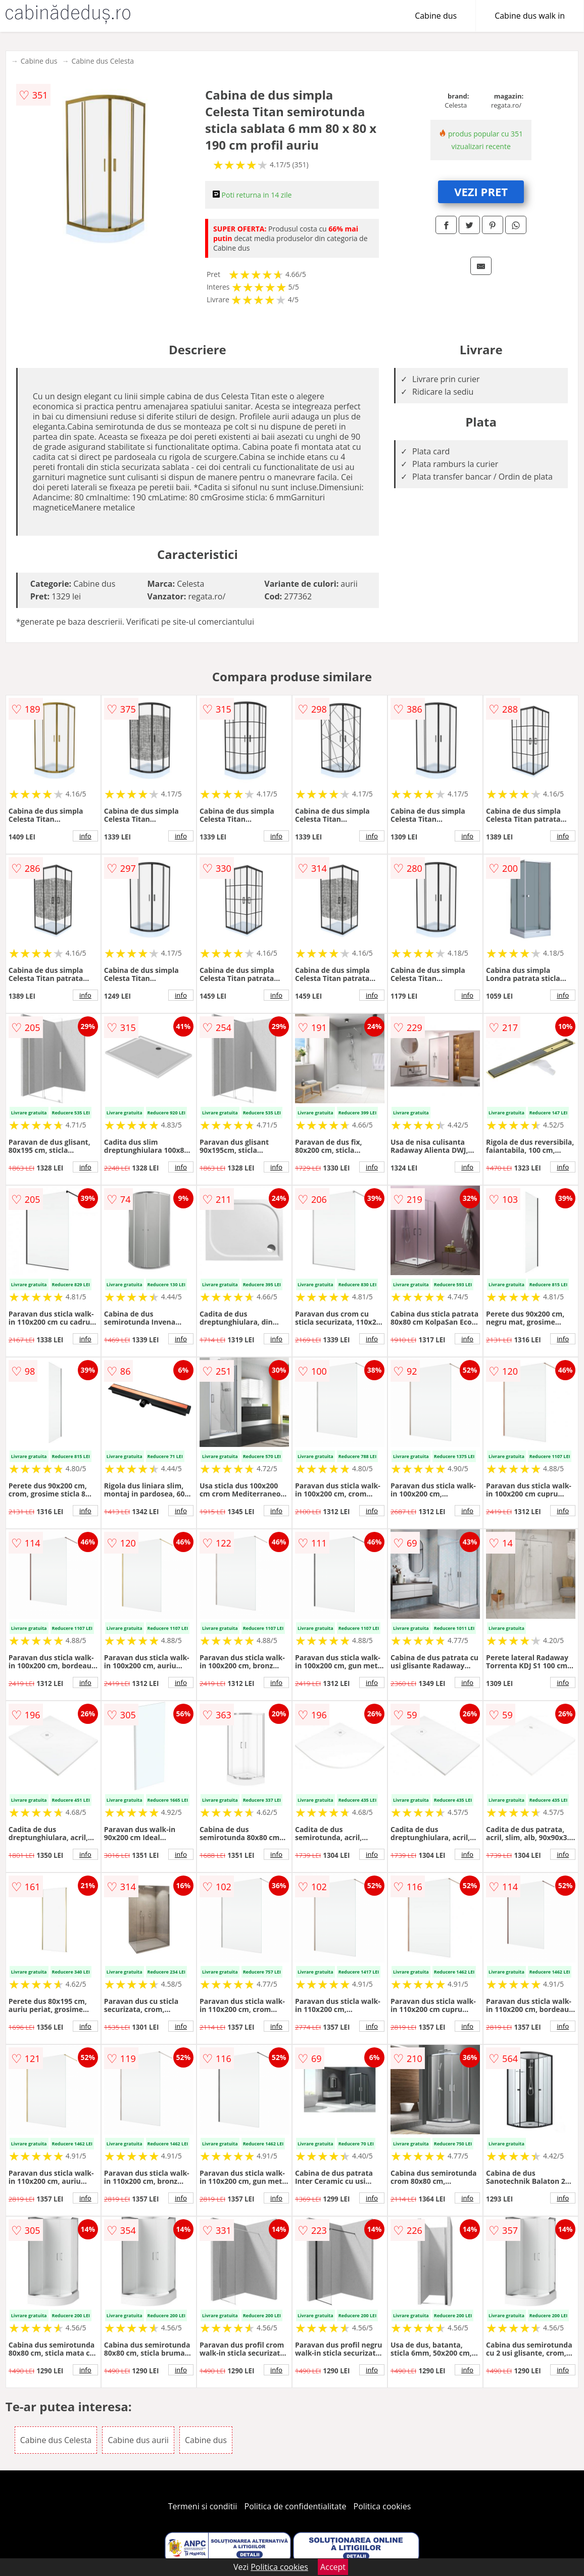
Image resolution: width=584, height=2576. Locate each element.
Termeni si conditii (202, 2506)
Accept (333, 2566)
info (85, 835)
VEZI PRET (481, 191)
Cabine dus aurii (138, 2440)
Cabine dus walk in (530, 15)
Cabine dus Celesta (102, 61)
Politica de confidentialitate (296, 2506)
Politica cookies (382, 2506)
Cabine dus (436, 15)
